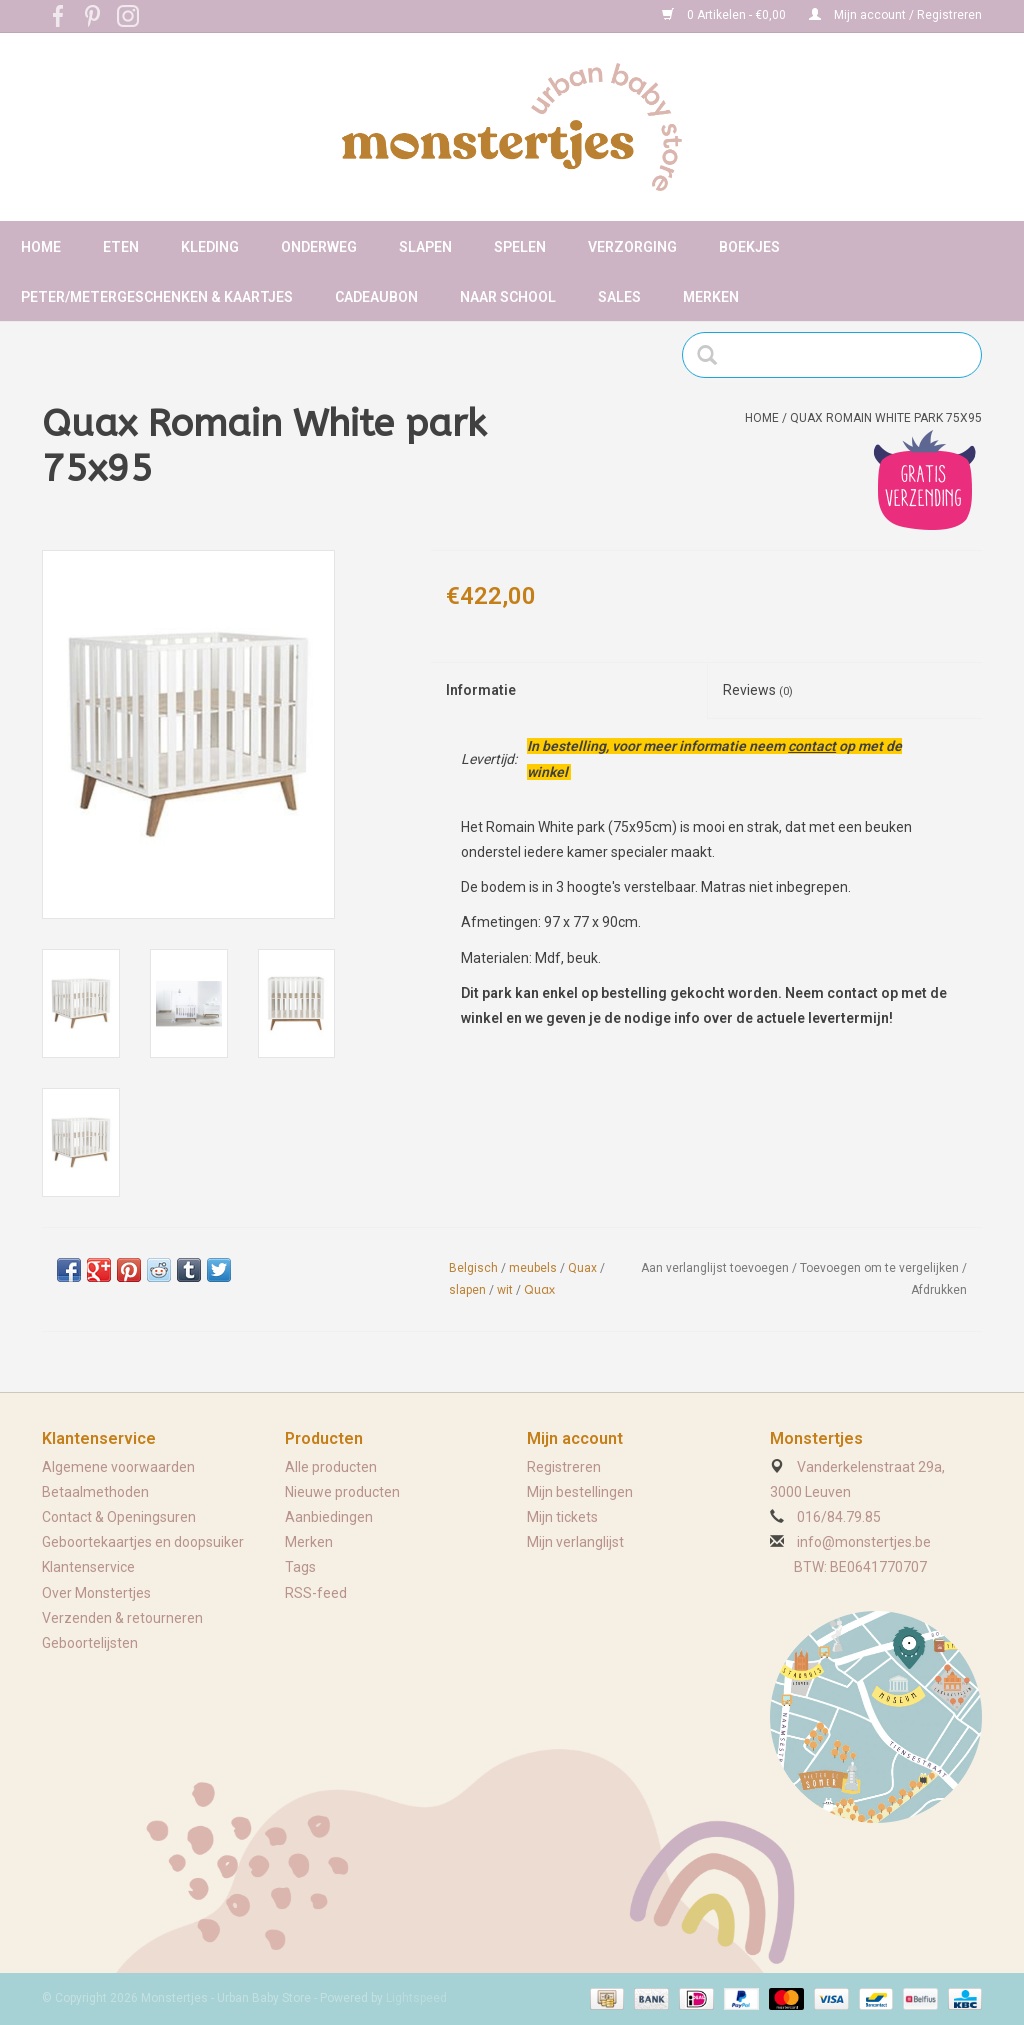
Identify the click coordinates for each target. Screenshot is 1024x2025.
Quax (582, 1268)
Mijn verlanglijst (575, 1542)
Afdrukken (939, 1290)
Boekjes (749, 247)
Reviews (758, 690)
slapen (467, 1290)
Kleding (210, 247)
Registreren (564, 1467)
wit (505, 1290)
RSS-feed (316, 1593)
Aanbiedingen (329, 1517)
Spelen (520, 247)
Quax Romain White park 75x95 (886, 418)
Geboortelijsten (90, 1643)
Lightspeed (416, 1998)
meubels (533, 1268)
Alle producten (331, 1467)
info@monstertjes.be (864, 1542)
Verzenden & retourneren (122, 1618)
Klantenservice (88, 1567)
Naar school (508, 297)
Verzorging (632, 247)
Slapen (425, 247)
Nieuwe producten (342, 1492)
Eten (121, 247)
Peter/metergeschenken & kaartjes (157, 297)
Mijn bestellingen (580, 1492)
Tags (300, 1567)
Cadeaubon (376, 297)
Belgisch (473, 1268)
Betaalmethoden (95, 1492)
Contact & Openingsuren (119, 1517)
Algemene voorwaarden (118, 1467)
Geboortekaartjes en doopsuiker (143, 1542)
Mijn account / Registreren (895, 15)
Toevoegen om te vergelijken (881, 1268)
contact (812, 746)
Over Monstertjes (96, 1593)
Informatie (481, 690)
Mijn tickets (562, 1517)
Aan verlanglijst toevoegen (715, 1268)
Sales (619, 297)
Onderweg (319, 247)
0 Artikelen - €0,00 (725, 15)
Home (41, 247)
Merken (711, 297)
